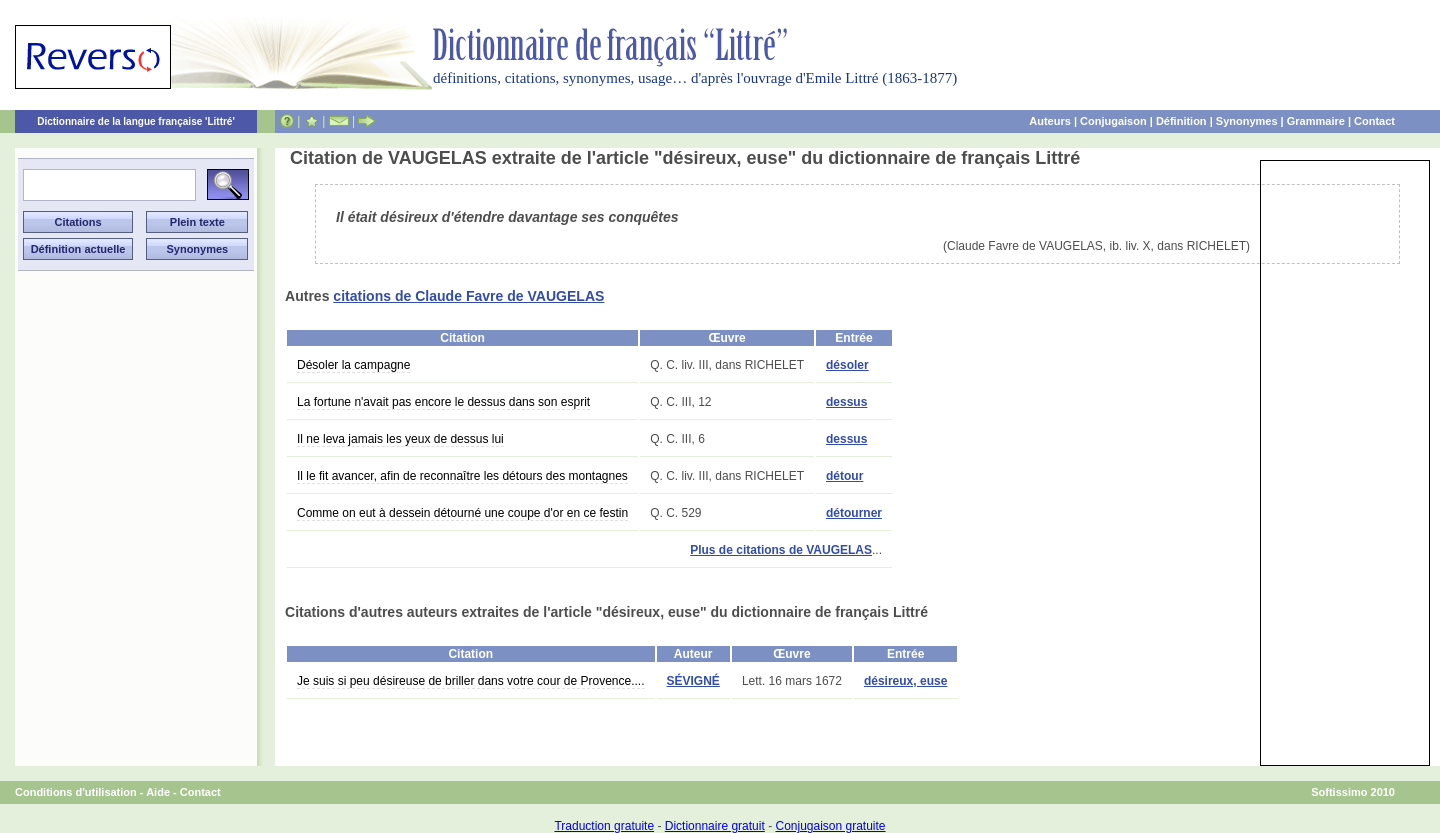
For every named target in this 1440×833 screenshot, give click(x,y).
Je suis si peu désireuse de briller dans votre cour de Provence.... (471, 681)
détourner (854, 513)
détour (844, 476)
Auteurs (1050, 121)
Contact (1374, 121)
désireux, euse (905, 681)
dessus (846, 402)
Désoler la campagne (353, 365)
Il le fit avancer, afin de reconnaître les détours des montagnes (462, 476)
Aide (158, 792)
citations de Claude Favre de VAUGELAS (468, 296)
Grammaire (1316, 121)
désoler (847, 365)
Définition (1181, 121)
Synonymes (1247, 121)
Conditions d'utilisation (76, 792)
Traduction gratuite (604, 826)
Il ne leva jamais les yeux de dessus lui (400, 439)
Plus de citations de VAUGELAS (781, 550)
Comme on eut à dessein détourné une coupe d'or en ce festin (462, 513)
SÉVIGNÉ (693, 681)
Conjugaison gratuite (830, 826)
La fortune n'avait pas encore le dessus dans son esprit (443, 402)
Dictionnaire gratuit (715, 826)
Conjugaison (1113, 121)
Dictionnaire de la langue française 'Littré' (136, 121)
